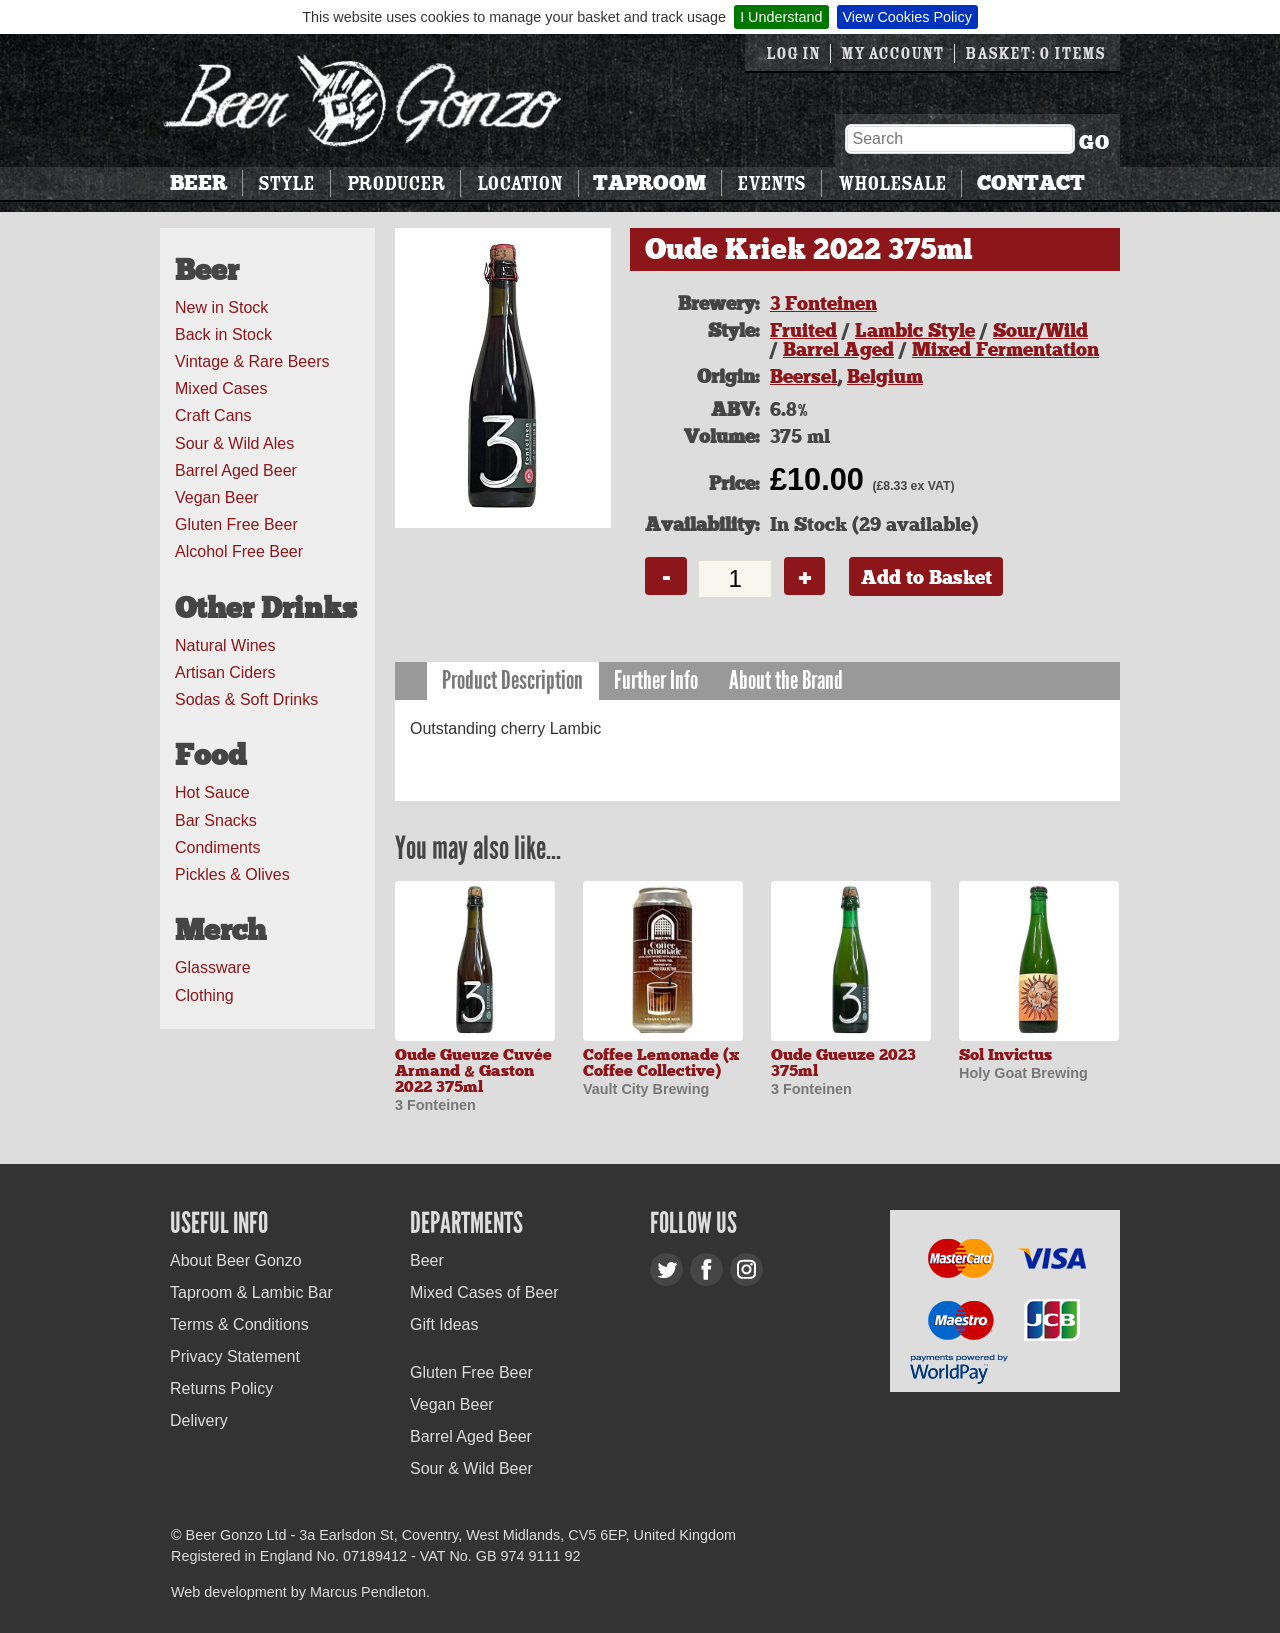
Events (771, 183)
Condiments (217, 847)
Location (519, 183)
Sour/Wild (1040, 330)
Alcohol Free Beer (239, 551)
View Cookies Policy (907, 17)
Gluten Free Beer (236, 524)
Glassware (213, 967)
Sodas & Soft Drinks (246, 699)
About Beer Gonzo (236, 1260)
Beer (198, 183)
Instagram (746, 1269)
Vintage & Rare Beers (252, 361)
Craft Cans (213, 415)
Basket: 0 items (1035, 53)
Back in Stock (223, 334)
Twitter (666, 1269)
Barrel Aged (838, 349)
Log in (793, 53)
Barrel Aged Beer (236, 470)
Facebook (706, 1269)
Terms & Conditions (239, 1324)
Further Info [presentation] (656, 680)
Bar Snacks (216, 820)
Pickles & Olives (232, 874)
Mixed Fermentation (1005, 349)
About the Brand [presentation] (786, 680)
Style (286, 183)
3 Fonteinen (823, 303)
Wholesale (892, 183)
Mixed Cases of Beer (484, 1292)
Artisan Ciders (225, 672)
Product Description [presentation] (512, 680)
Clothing (204, 995)
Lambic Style (915, 330)
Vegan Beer (217, 497)
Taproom (649, 183)
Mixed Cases (221, 388)
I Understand (781, 17)
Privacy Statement (235, 1356)
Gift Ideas (444, 1324)
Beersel (803, 376)
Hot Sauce (212, 792)
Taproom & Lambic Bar (251, 1292)
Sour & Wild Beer (471, 1468)
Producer (396, 183)
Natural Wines (225, 645)
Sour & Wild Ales (234, 443)
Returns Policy (221, 1388)
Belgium (885, 376)
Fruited (803, 330)
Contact (1031, 183)
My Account (892, 53)
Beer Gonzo (363, 100)
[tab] (513, 681)
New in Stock (221, 307)
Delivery (199, 1420)
